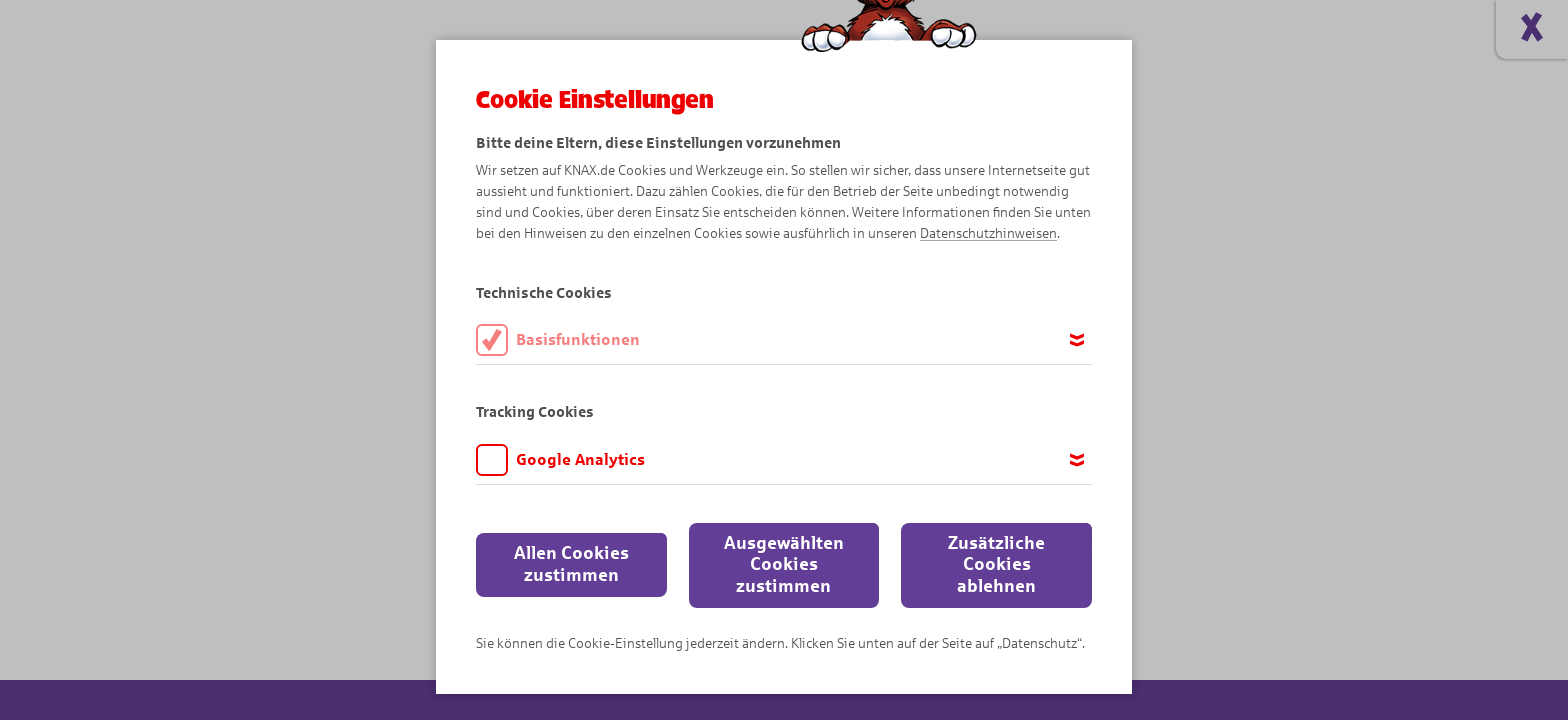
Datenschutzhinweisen (988, 233)
